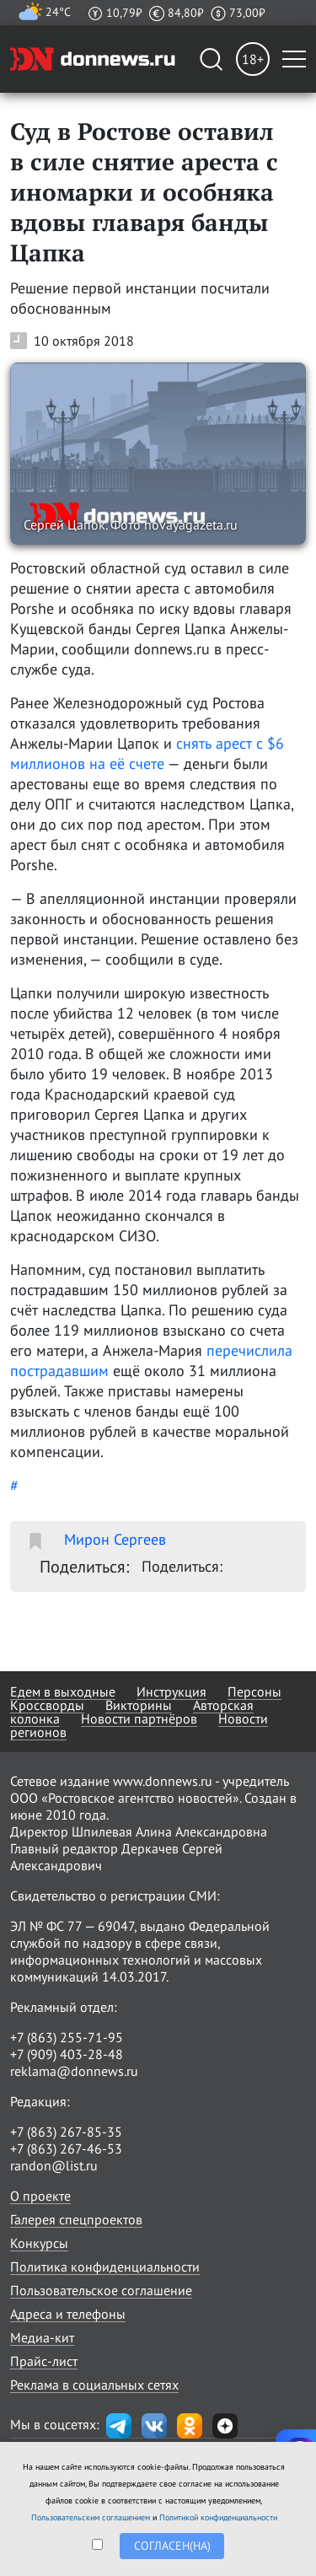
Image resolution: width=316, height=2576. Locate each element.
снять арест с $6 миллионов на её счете (147, 753)
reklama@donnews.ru (74, 2070)
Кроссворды (47, 1705)
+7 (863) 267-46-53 (66, 2148)
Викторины (138, 1705)
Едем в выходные (62, 1691)
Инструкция (171, 1691)
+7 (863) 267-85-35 (66, 2131)
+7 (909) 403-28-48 (66, 2054)
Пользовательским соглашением (90, 2517)
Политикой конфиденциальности (218, 2517)
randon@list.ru (54, 2165)
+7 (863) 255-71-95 (66, 2037)
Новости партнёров (139, 1718)
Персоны (254, 1691)
